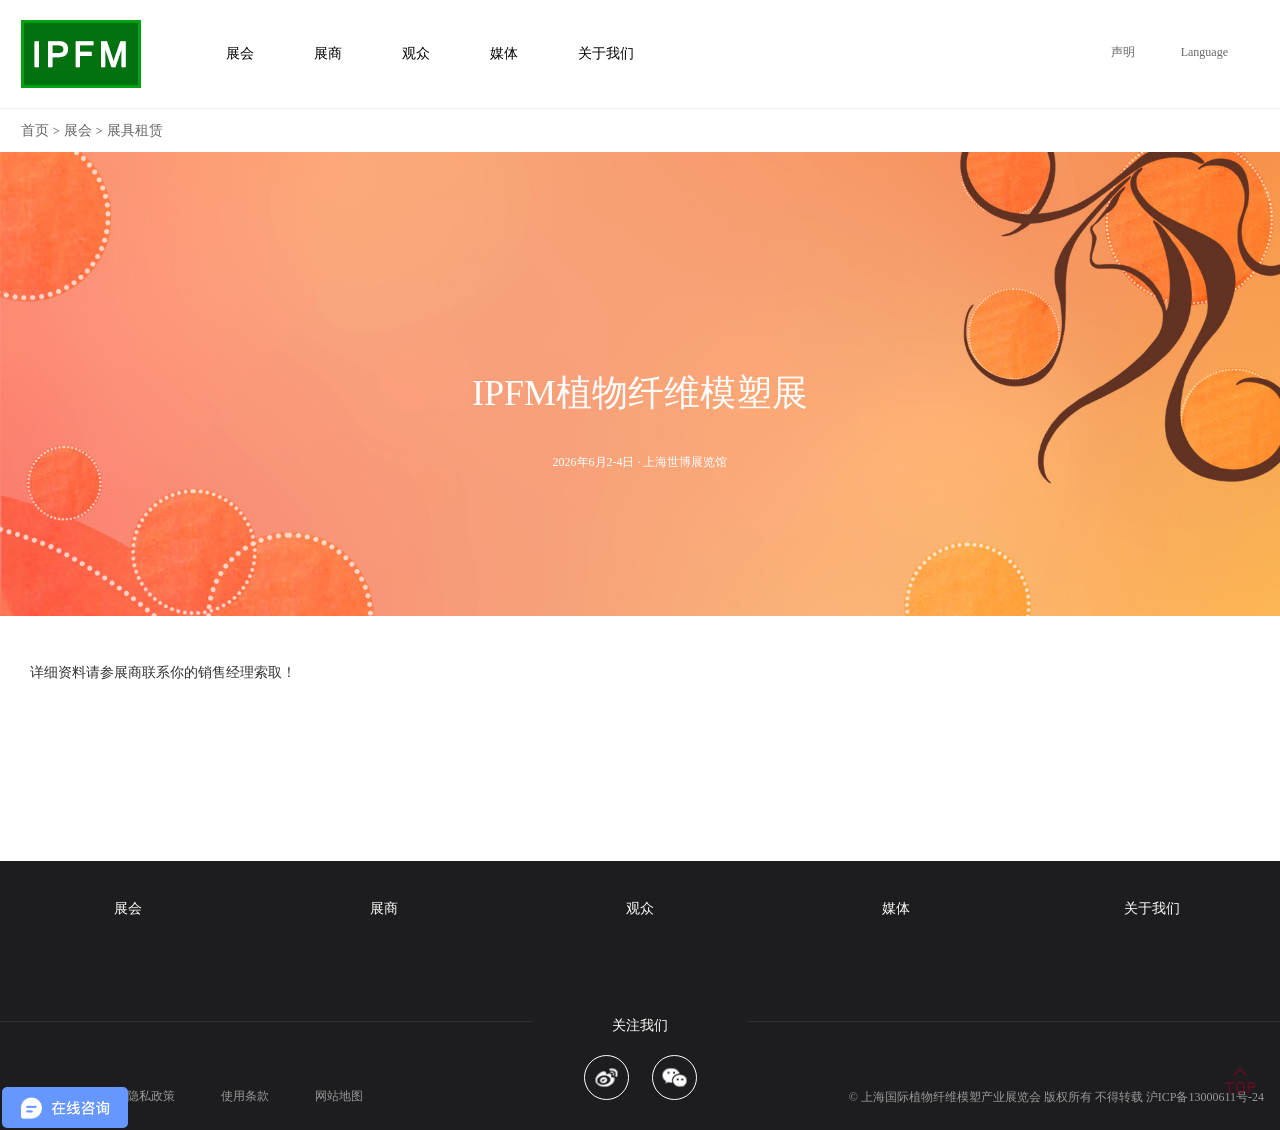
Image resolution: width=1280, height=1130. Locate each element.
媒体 (896, 908)
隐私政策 (151, 1096)
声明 (1123, 52)
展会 (78, 130)
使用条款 (245, 1096)
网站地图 (339, 1096)
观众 (640, 908)
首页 (35, 130)
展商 (384, 908)
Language (1204, 52)
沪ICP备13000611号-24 (1205, 1097)
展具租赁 (135, 130)
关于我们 (1152, 908)
